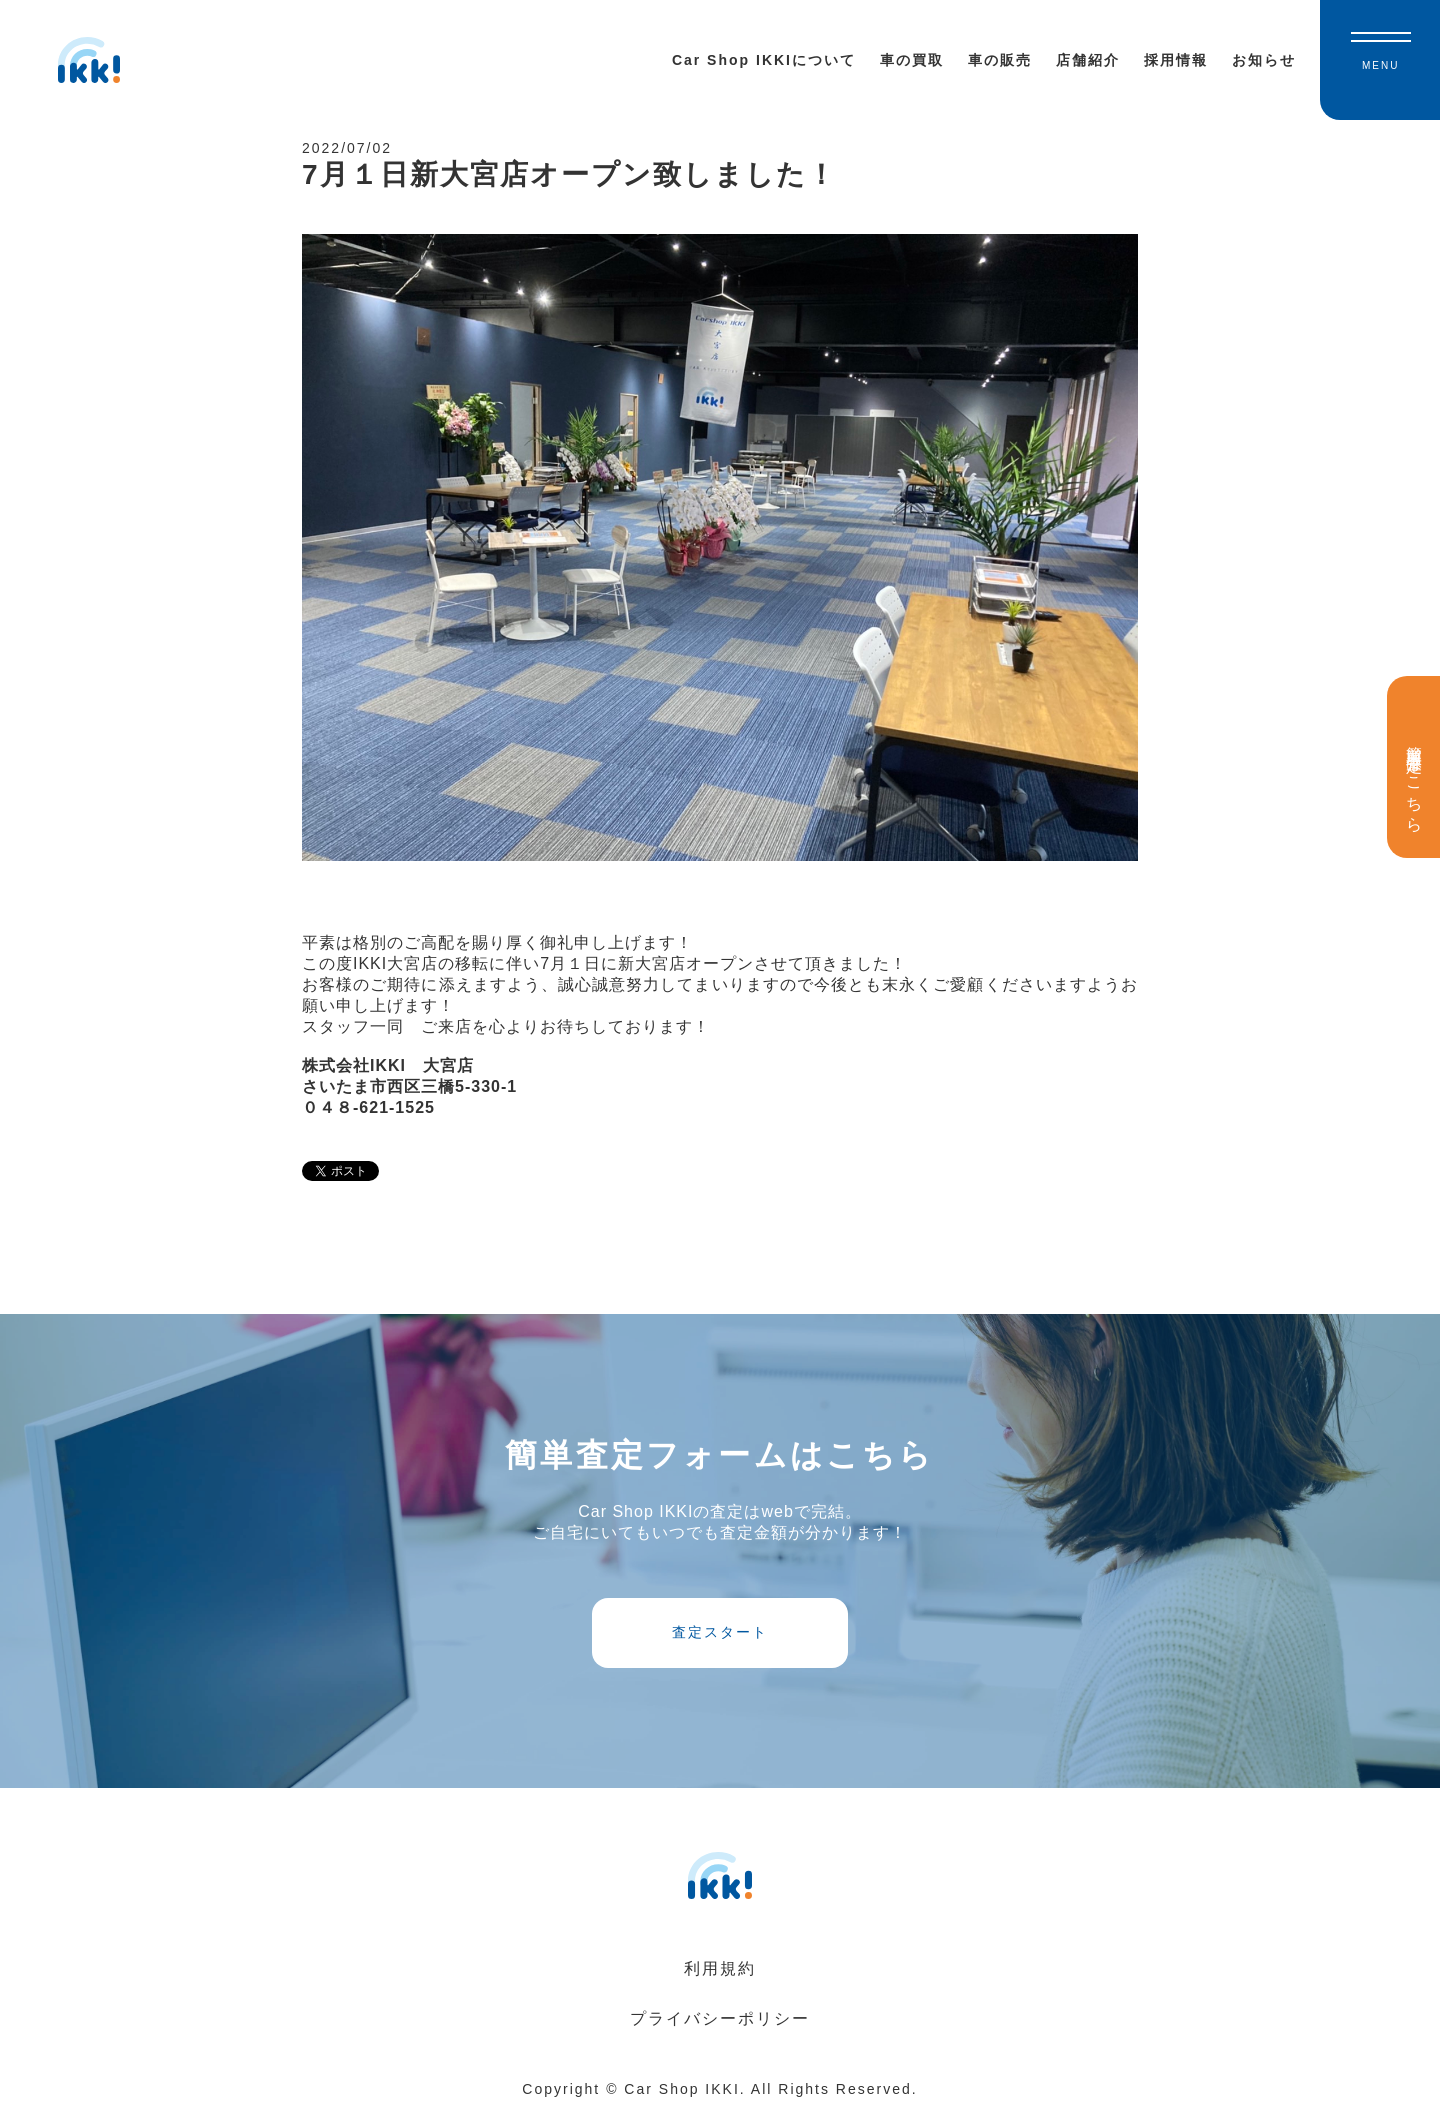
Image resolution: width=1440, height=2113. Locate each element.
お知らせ (1264, 60)
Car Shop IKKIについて (764, 60)
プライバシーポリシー (720, 2018)
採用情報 (1176, 60)
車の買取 (912, 60)
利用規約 (720, 1968)
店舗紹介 (1088, 60)
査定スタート (720, 1632)
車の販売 (1000, 60)
